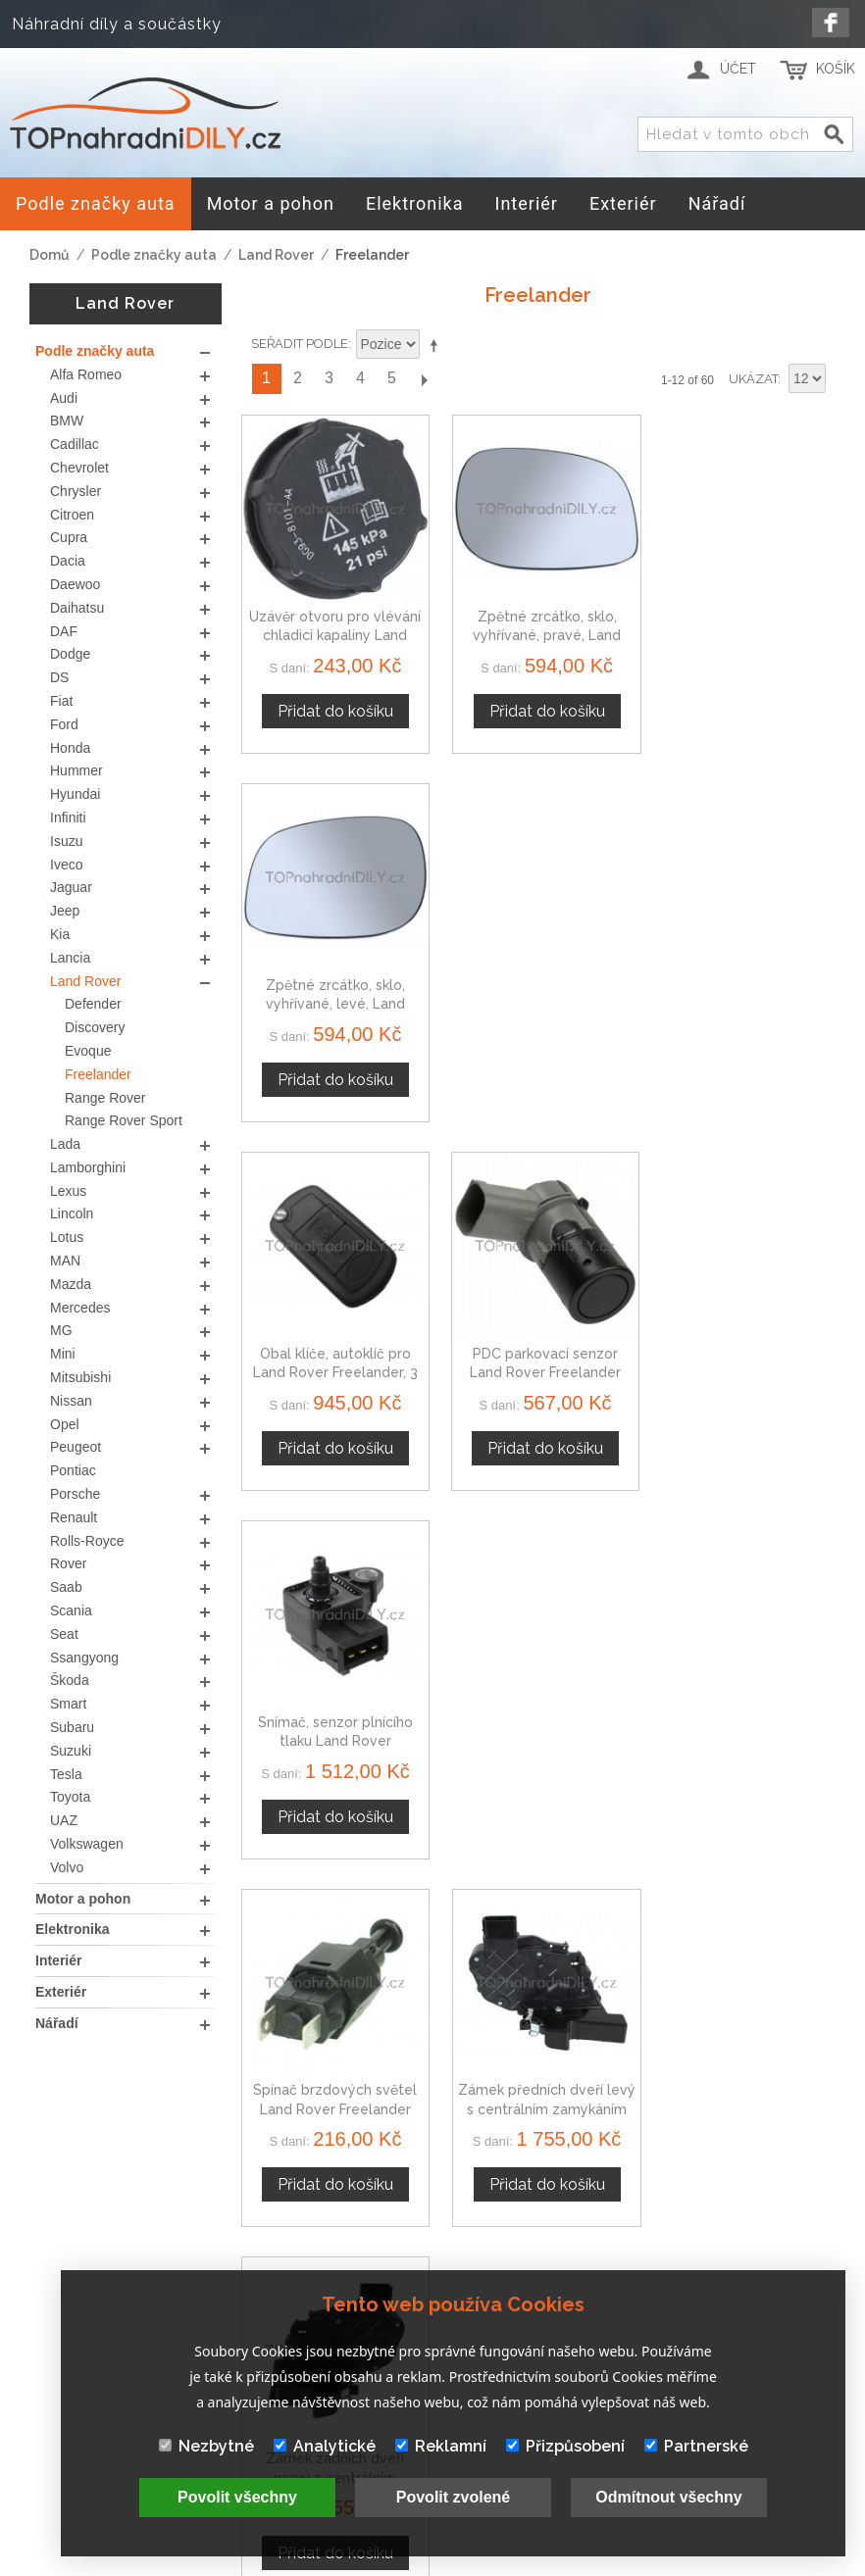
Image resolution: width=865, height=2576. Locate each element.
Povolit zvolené (453, 2497)
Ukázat (753, 379)
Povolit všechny (237, 2497)
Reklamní (440, 2446)
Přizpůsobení (565, 2446)
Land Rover (276, 255)
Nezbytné (206, 2446)
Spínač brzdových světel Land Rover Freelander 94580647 (333, 1356)
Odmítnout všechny (668, 2497)
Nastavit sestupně (437, 345)
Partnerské (696, 2446)
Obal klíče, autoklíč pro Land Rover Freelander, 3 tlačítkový (332, 992)
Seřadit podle (299, 343)
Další (423, 379)
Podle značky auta (154, 255)
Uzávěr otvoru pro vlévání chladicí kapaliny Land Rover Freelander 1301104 (333, 630)
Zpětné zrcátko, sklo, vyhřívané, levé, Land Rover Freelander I (743, 630)
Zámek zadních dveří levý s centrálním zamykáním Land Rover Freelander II (332, 1719)
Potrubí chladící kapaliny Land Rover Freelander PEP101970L (744, 1719)
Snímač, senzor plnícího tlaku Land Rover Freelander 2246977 (743, 992)
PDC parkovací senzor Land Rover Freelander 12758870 (538, 992)
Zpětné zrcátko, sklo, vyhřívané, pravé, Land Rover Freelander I (538, 630)
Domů (49, 255)
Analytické (325, 2446)
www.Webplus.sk (485, 2562)
